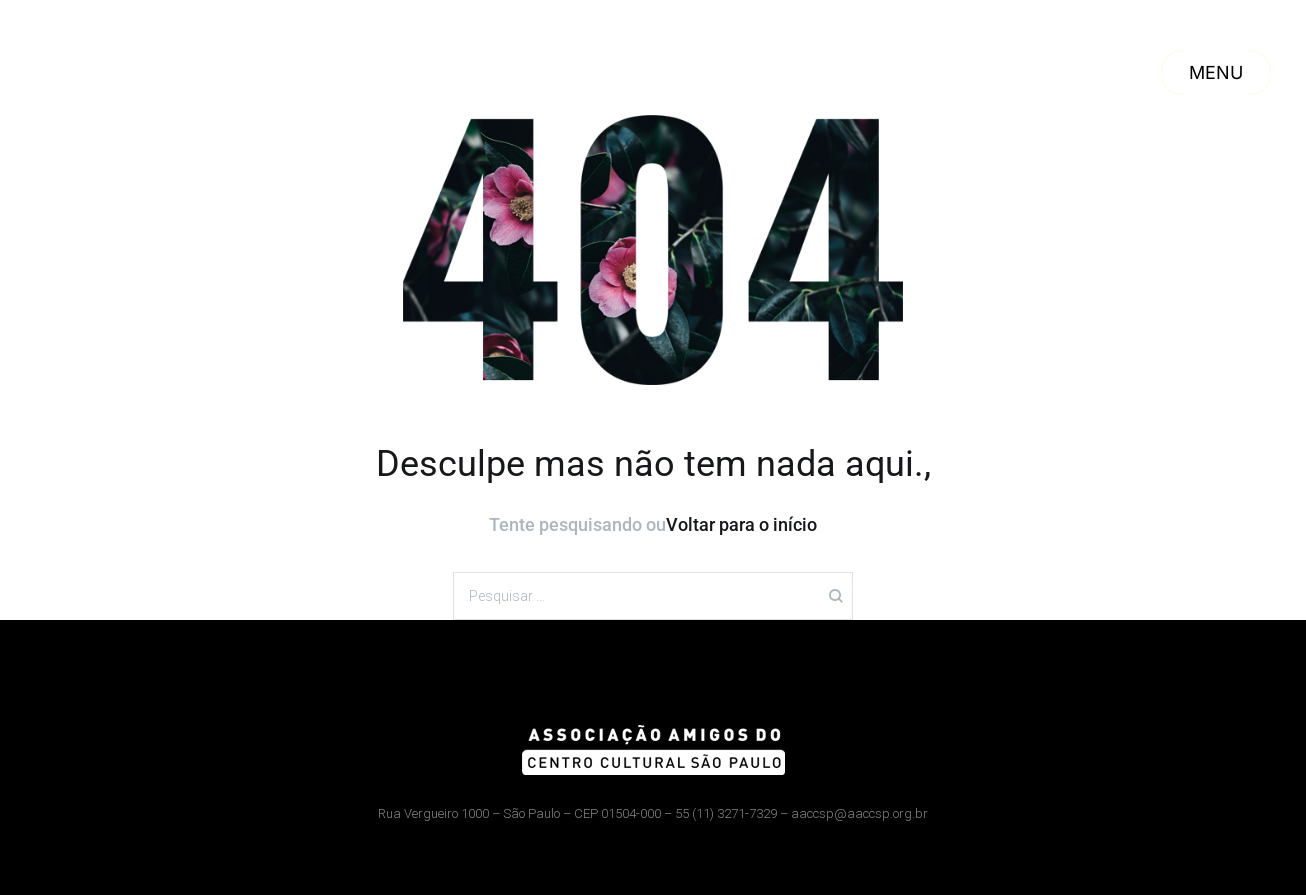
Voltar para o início (741, 524)
